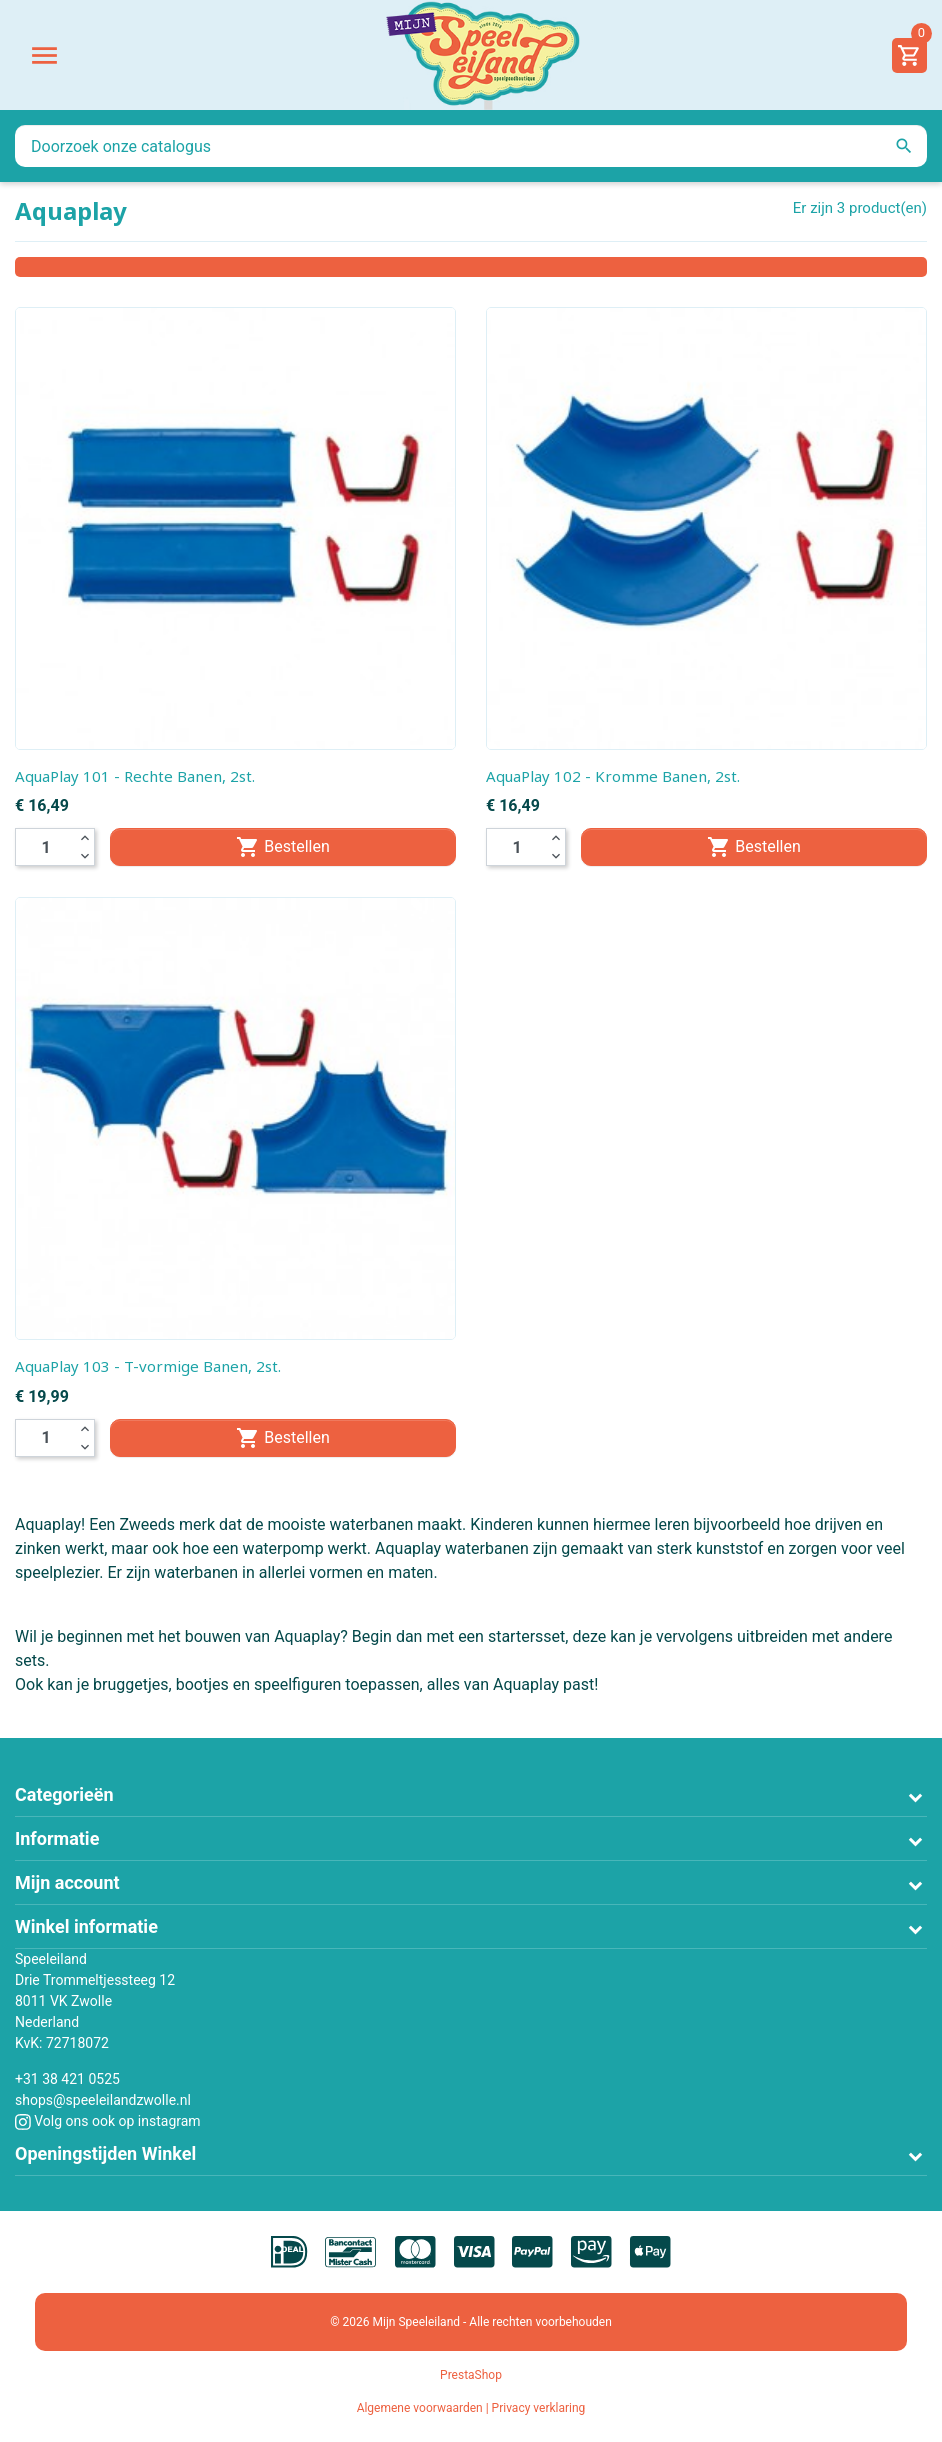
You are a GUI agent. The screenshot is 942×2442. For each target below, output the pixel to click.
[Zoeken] (471, 146)
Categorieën (64, 1794)
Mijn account (67, 1882)
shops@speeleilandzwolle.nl (103, 2100)
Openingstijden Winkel (105, 2153)
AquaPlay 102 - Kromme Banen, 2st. (613, 776)
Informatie (57, 1838)
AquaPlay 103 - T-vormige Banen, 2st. (148, 1366)
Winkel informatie (86, 1926)
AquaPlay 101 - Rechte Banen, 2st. (135, 776)
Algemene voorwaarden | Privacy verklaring (471, 2408)
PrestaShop (471, 2375)
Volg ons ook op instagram (108, 2121)
